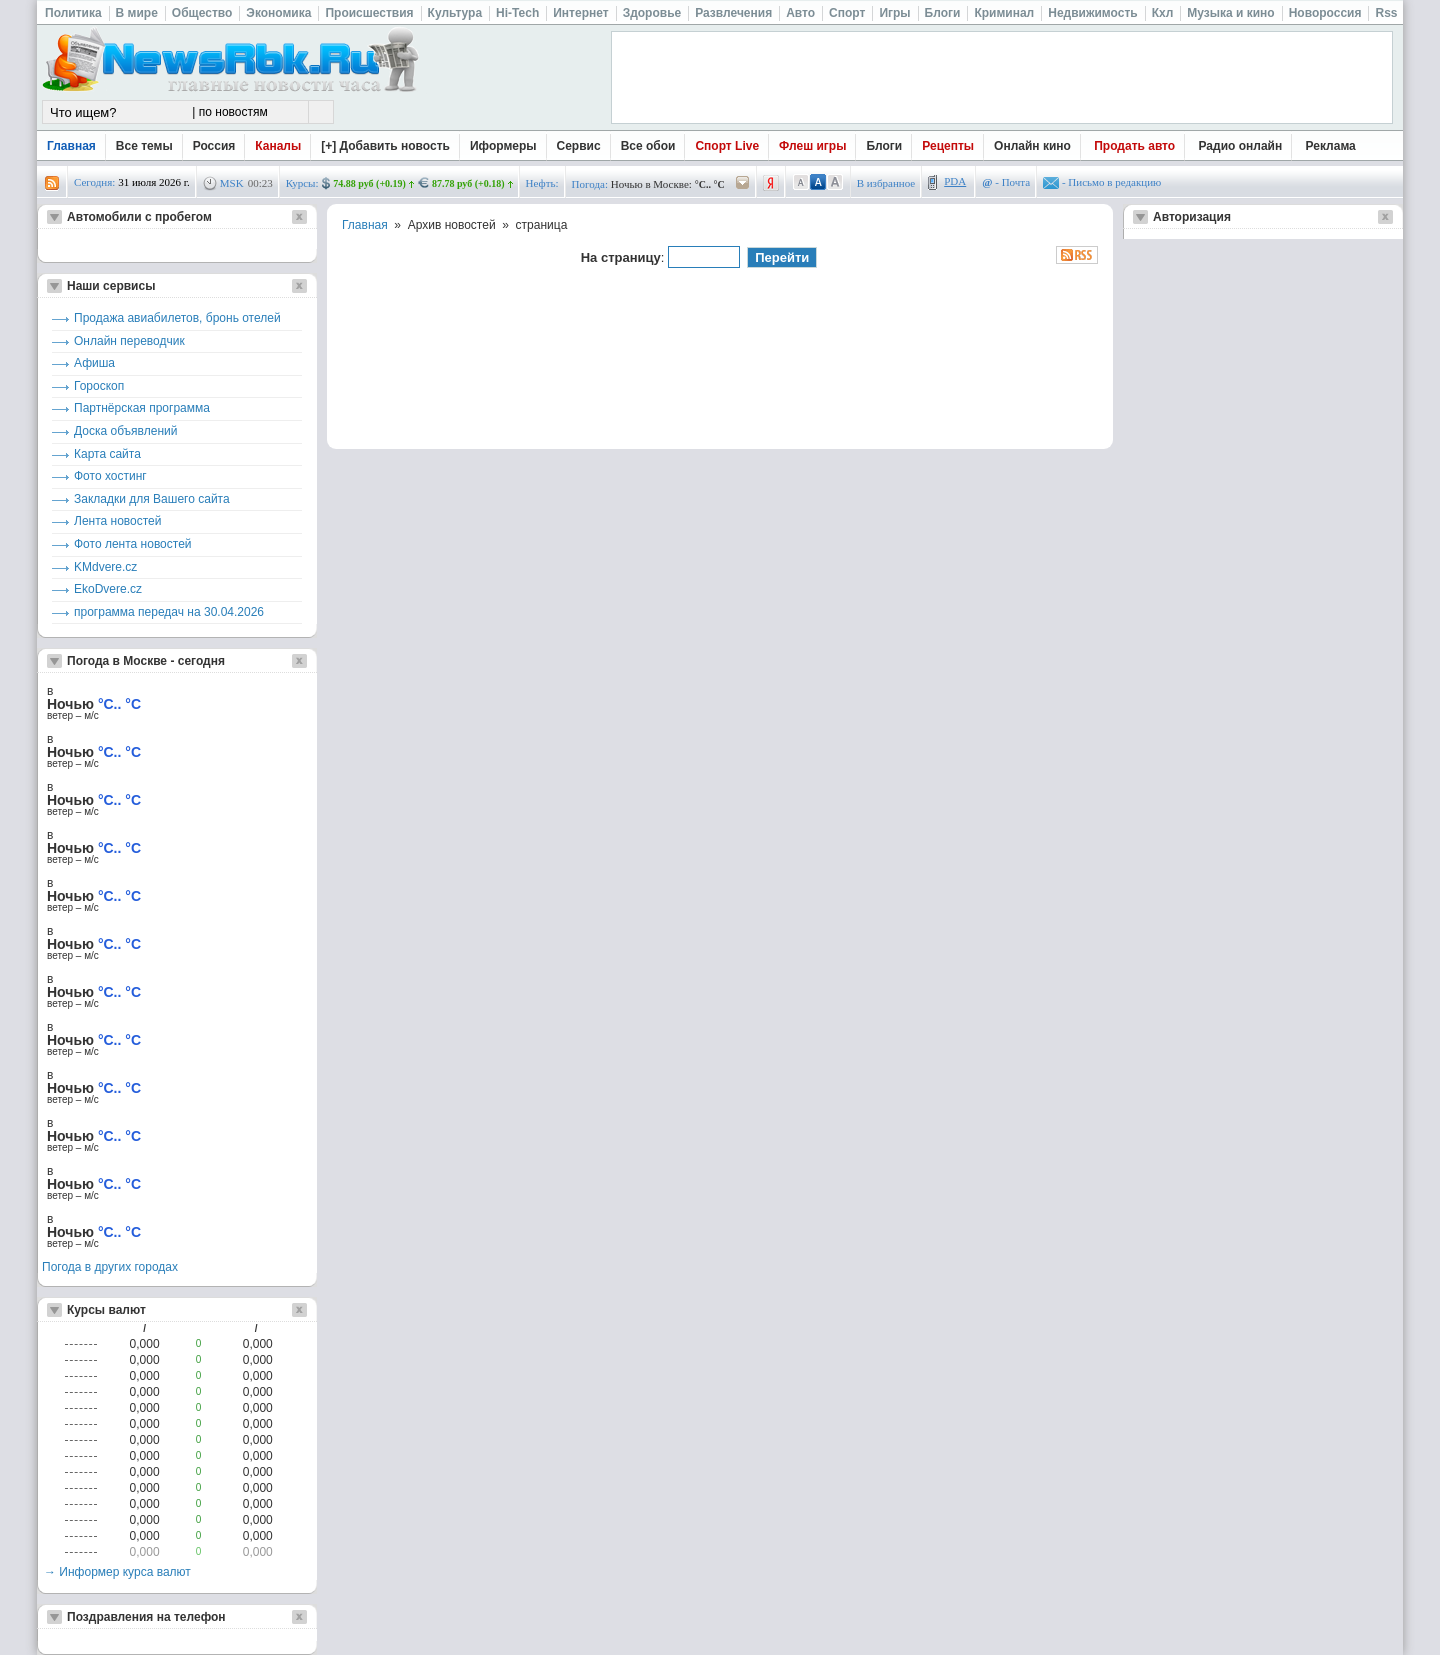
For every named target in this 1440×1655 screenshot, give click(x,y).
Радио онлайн (1241, 146)
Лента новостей (118, 521)
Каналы (278, 146)
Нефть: (542, 183)
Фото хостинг (110, 476)
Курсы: (302, 183)
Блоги (884, 146)
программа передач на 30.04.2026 (169, 612)
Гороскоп (99, 386)
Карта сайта (107, 454)
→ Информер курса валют (117, 1572)
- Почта (1006, 182)
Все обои (648, 146)
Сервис (579, 146)
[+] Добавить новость (385, 146)
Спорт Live (727, 146)
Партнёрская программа (142, 408)
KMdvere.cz (105, 567)
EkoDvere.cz (108, 589)
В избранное (886, 183)
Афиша (94, 363)
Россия (214, 146)
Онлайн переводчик (129, 341)
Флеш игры (812, 146)
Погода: (590, 184)
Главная (71, 146)
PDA (955, 181)
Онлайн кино (1032, 146)
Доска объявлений (125, 431)
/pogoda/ (743, 183)
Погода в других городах (110, 1267)
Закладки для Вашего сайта (152, 499)
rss (52, 183)
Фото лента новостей (133, 544)
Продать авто (1134, 146)
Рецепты (948, 146)
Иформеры (503, 146)
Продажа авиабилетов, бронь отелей (177, 318)
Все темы (144, 146)
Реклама (1331, 146)
